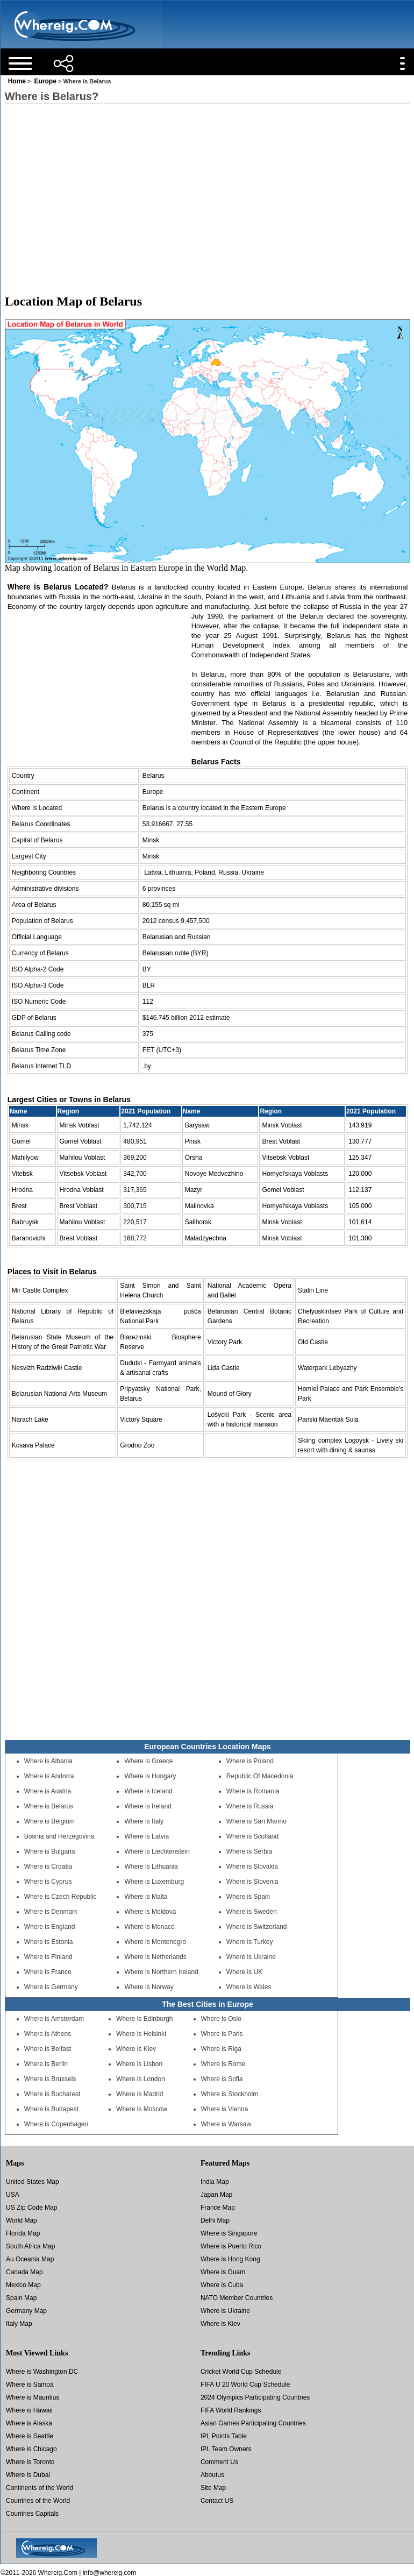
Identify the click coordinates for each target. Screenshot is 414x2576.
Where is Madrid (139, 2094)
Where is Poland (250, 1761)
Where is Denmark (50, 1911)
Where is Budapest (51, 2109)
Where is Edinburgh (144, 2019)
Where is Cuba (222, 2285)
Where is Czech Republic (60, 1896)
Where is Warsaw (226, 2124)
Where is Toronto (30, 2462)
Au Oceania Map (30, 2259)
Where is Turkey (249, 1942)
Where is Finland (48, 1957)
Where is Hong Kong (230, 2259)
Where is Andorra (49, 1776)
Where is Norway (148, 1987)
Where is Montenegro (155, 1942)
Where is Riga (221, 2049)
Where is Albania (48, 1761)
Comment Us (219, 2462)
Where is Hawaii (29, 2410)
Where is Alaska (29, 2423)
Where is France (48, 1972)
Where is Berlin (46, 2064)
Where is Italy (143, 1821)
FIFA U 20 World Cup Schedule (245, 2384)
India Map (215, 2181)
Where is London (140, 2079)
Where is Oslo (221, 2019)
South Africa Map (30, 2246)
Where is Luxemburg (154, 1881)
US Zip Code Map (31, 2207)
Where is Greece (148, 1761)
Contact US (217, 2500)
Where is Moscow (141, 2109)
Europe (45, 81)
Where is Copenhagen (56, 2124)
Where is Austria (47, 1791)
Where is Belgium (49, 1821)
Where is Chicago (31, 2449)
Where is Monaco (149, 1927)
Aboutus (212, 2475)
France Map (218, 2207)
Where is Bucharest (52, 2094)
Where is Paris (222, 2034)
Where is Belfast (47, 2049)
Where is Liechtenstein (156, 1851)
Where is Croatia (48, 1866)
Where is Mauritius (32, 2397)
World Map (21, 2220)
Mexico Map (23, 2285)
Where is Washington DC (42, 2371)
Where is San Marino (256, 1821)
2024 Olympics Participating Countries (255, 2397)
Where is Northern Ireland (161, 1972)
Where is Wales (249, 1987)
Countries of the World (38, 2500)
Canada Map (24, 2272)
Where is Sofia (222, 2079)
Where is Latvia (146, 1836)
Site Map (213, 2488)
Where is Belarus (48, 1806)
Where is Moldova (150, 1911)
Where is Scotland (252, 1836)
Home (17, 81)
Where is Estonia (48, 1942)
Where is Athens (47, 2034)
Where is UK (244, 1972)
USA (12, 2194)
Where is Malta (145, 1896)
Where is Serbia (249, 1851)
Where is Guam (223, 2272)
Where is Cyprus (48, 1881)
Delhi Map (215, 2220)
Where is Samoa (30, 2384)
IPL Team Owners (226, 2449)
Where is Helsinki (141, 2034)
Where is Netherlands (155, 1957)
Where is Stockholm (230, 2094)
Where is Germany (51, 1987)
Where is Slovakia (252, 1866)
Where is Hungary (150, 1776)
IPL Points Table (224, 2436)
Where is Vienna (224, 2109)
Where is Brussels (50, 2079)
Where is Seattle (29, 2436)
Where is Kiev (136, 2049)
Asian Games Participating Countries (253, 2423)
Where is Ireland (147, 1806)
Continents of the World (39, 2488)
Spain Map (21, 2298)
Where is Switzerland (256, 1927)
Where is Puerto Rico (231, 2246)
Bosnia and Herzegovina (59, 1836)
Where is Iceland (148, 1791)
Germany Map (26, 2311)
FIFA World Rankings (231, 2410)
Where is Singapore (229, 2233)
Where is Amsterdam (54, 2019)
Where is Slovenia (252, 1881)
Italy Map (19, 2323)
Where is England (49, 1927)
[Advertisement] (207, 188)
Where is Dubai (28, 2475)
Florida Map (23, 2233)
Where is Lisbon (139, 2064)
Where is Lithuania (150, 1866)
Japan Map (216, 2194)
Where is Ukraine (251, 1957)
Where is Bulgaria (49, 1851)
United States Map (32, 2181)
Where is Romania (253, 1791)
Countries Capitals (32, 2513)
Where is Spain (248, 1896)
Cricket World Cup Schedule (241, 2371)
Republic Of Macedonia (260, 1776)
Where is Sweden (251, 1911)
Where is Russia (249, 1806)
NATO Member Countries (237, 2298)
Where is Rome (223, 2064)
